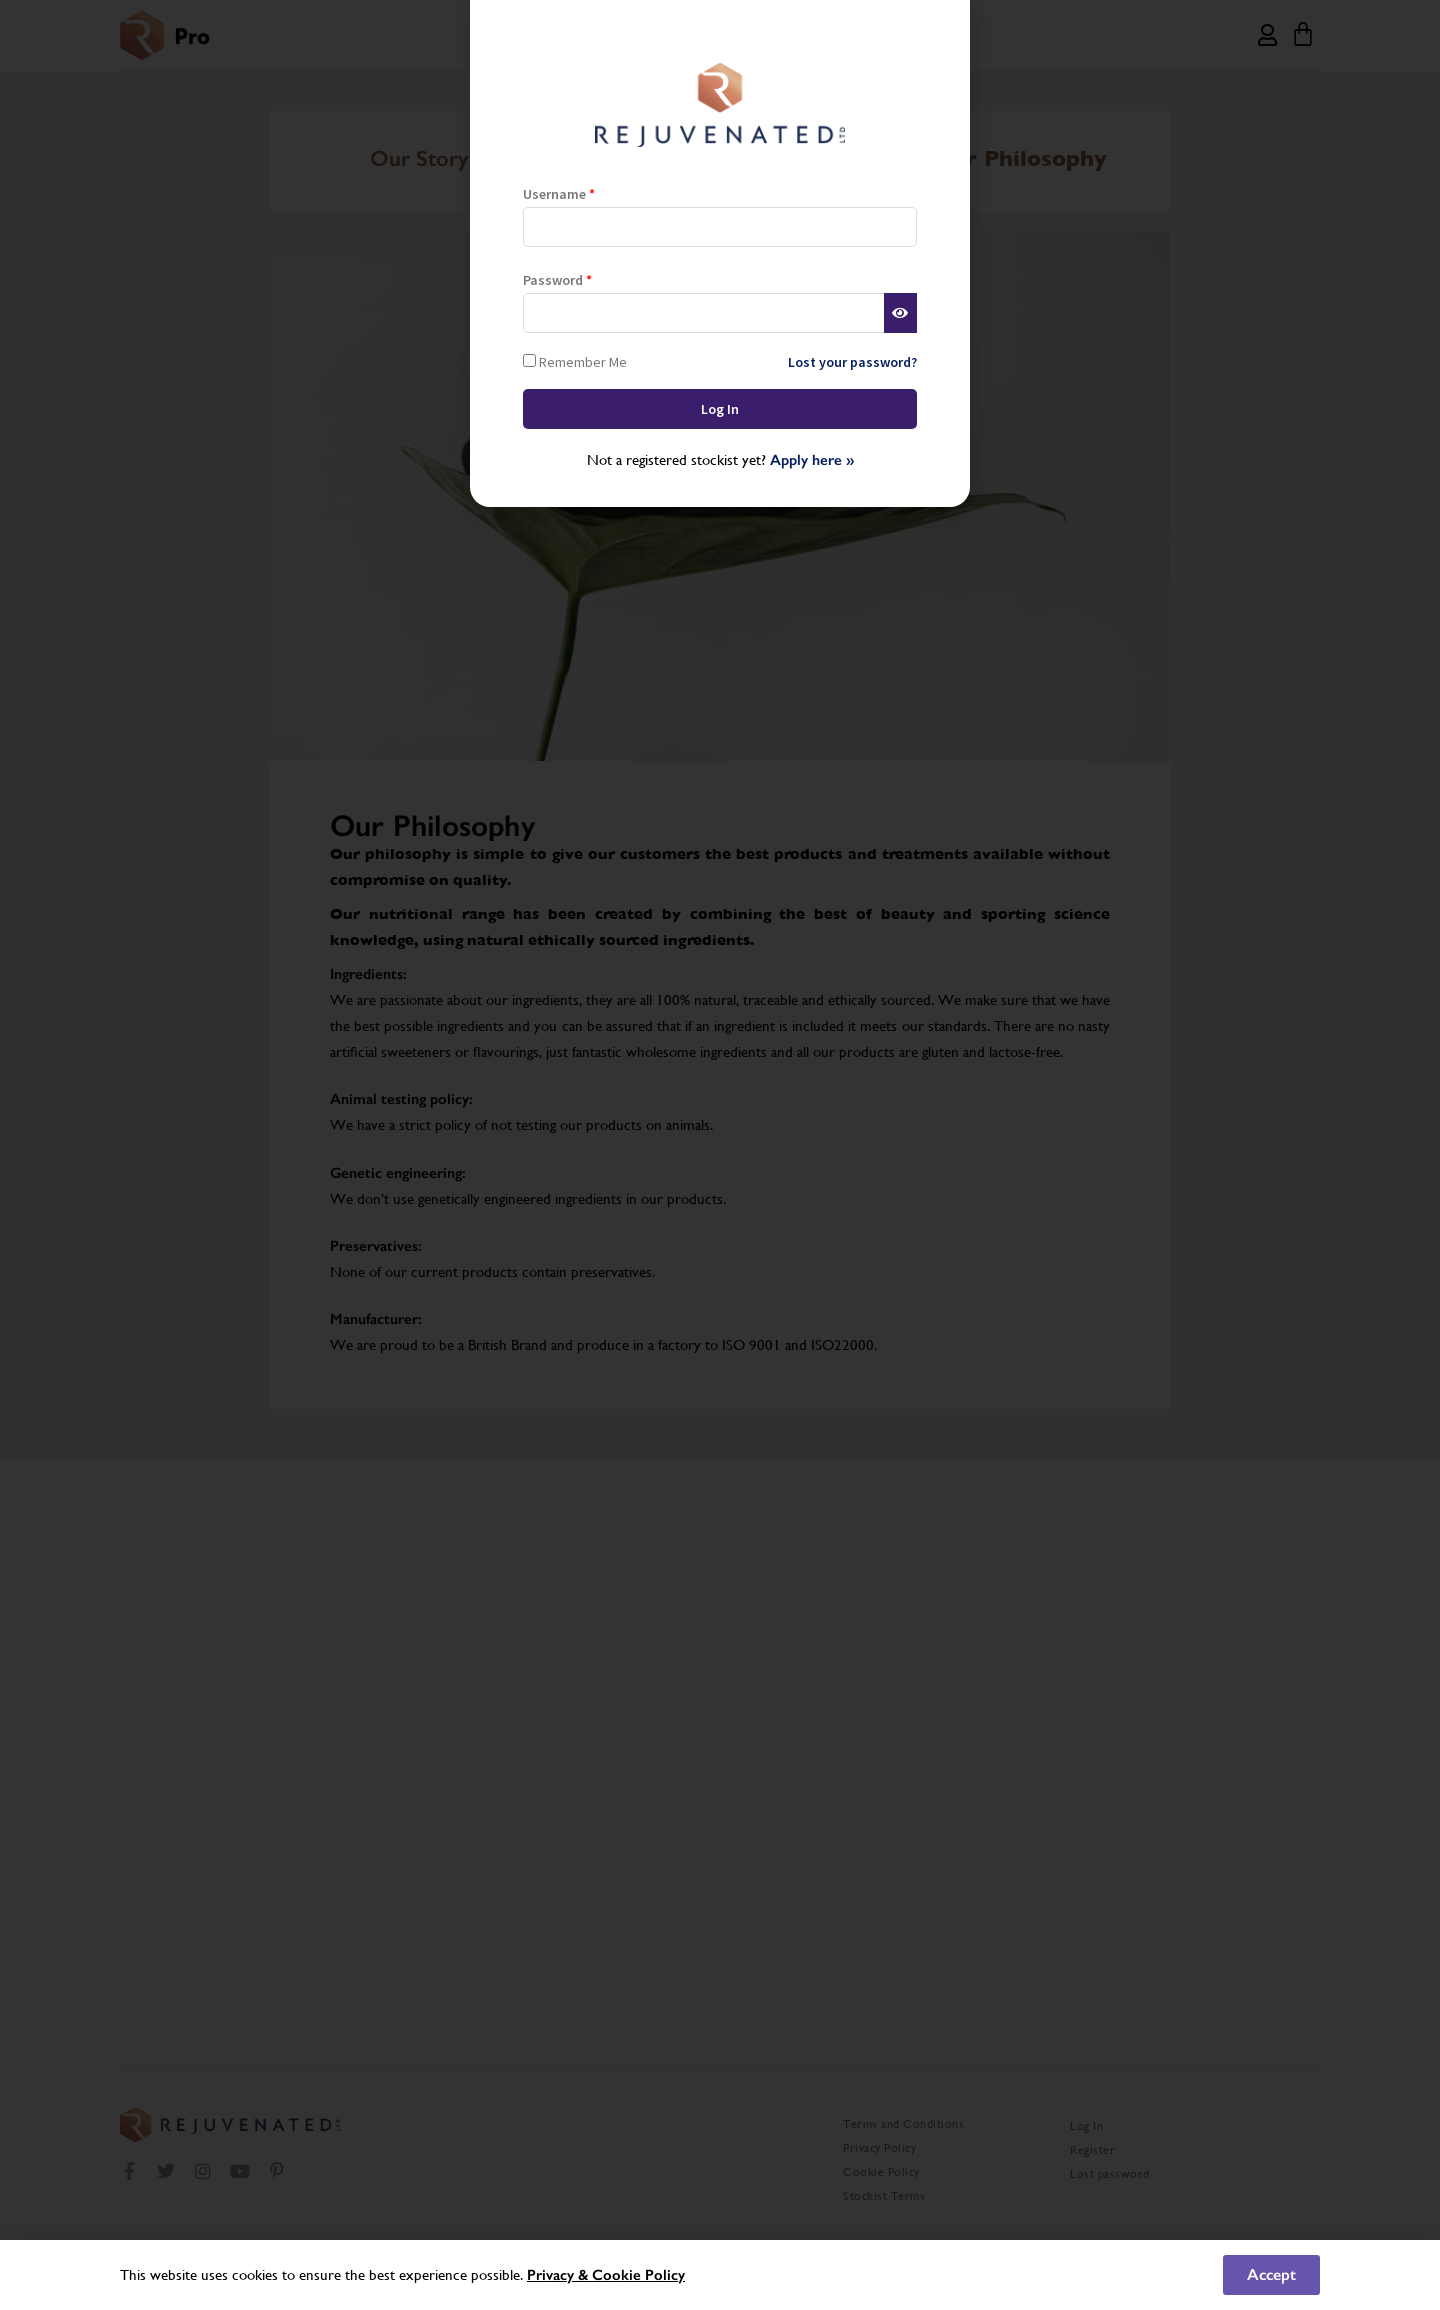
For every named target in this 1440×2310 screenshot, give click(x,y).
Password (557, 280)
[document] (720, 1155)
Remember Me (575, 361)
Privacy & (559, 2275)
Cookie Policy (638, 2275)
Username (559, 194)
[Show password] (900, 313)
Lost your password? (852, 362)
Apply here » (812, 460)
